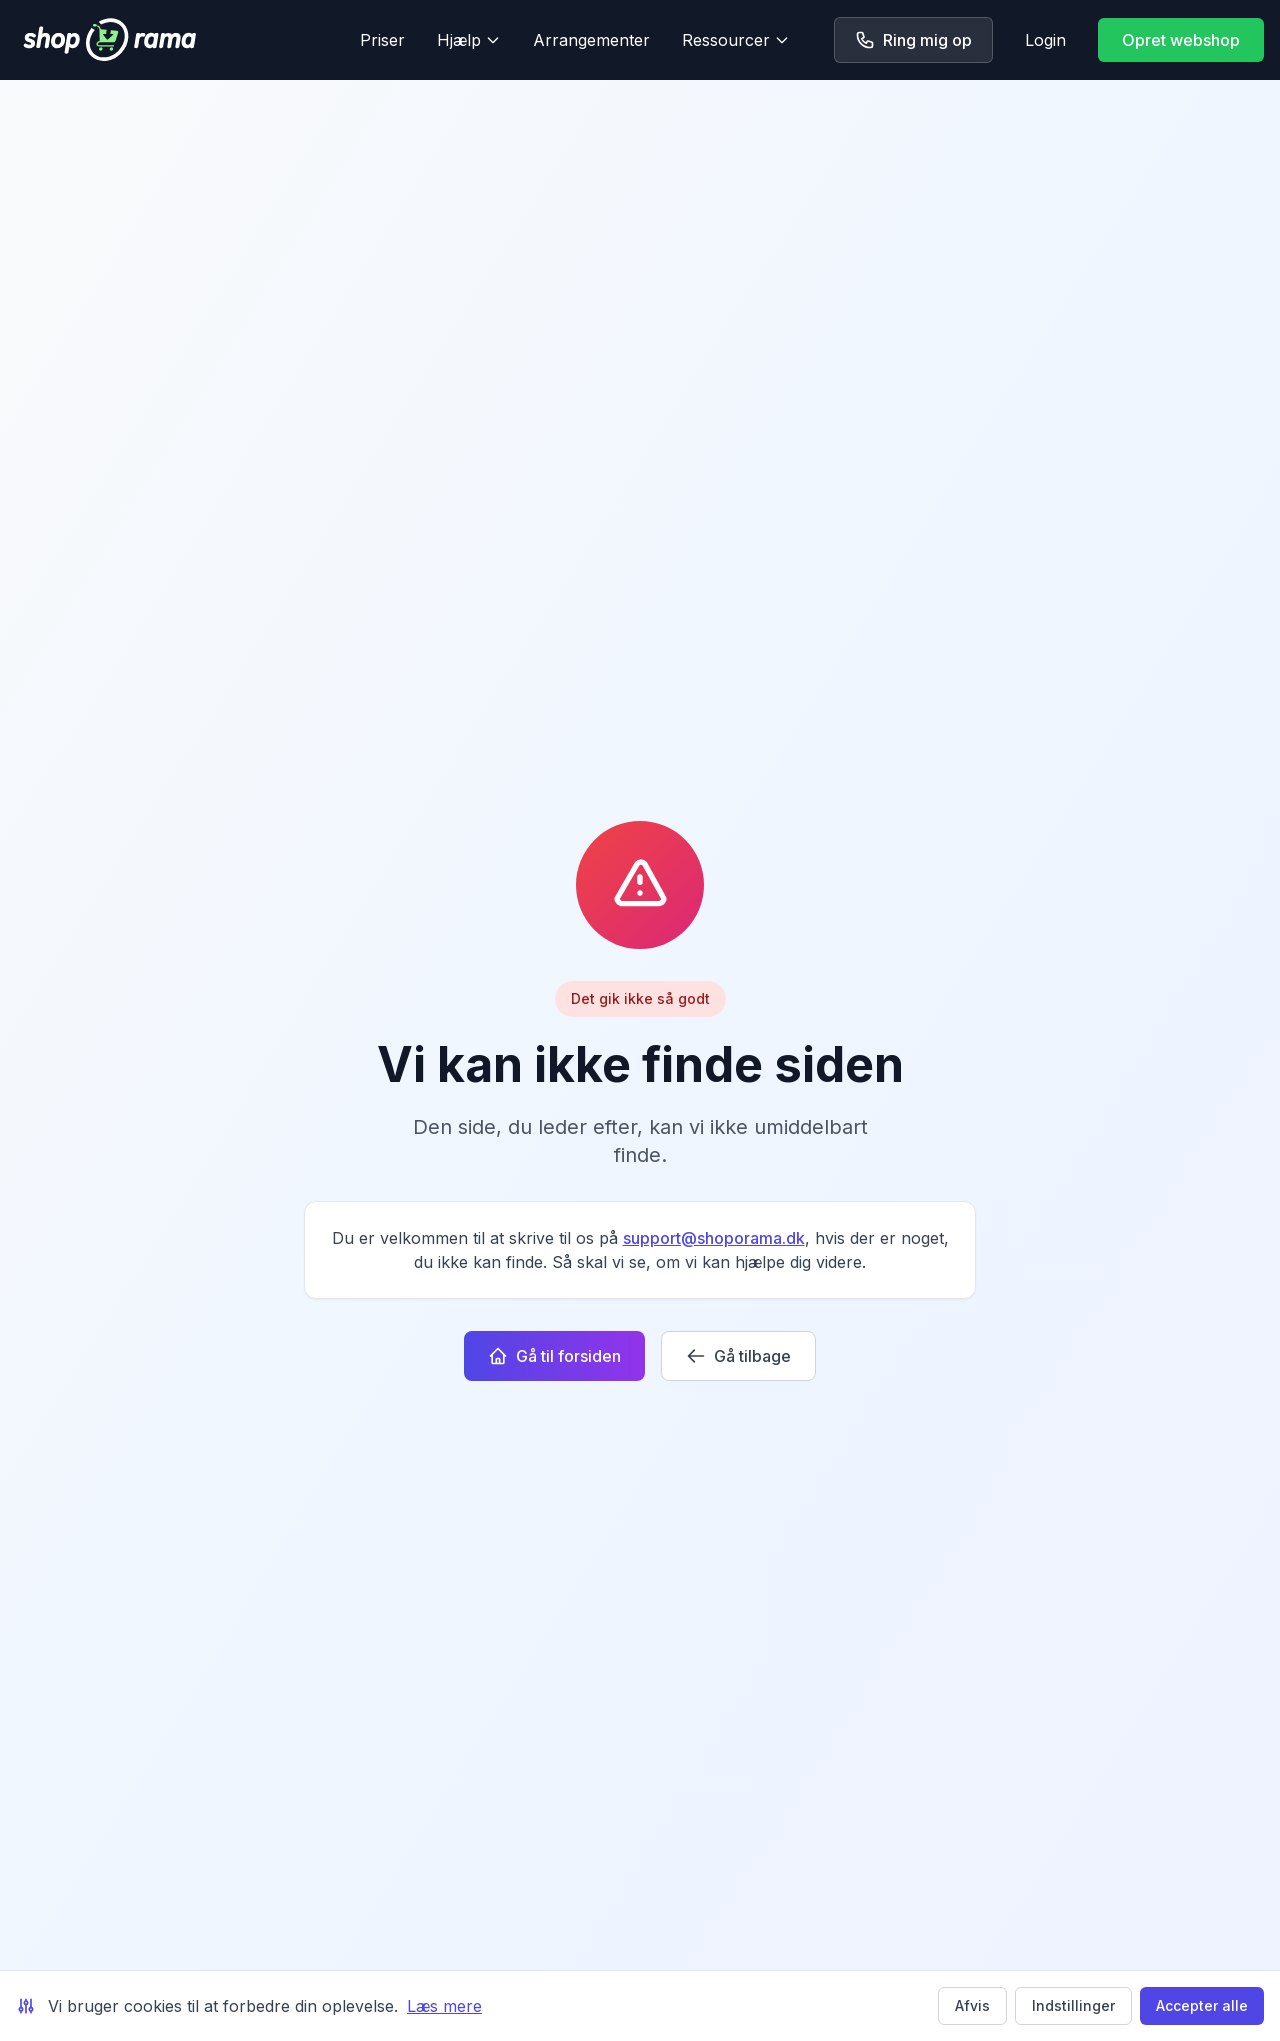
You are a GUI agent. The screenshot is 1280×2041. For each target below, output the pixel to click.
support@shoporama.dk (714, 1238)
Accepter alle (1202, 2005)
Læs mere (444, 2006)
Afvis (972, 2005)
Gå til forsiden (554, 1356)
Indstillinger (1073, 2005)
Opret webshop (1181, 40)
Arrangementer (591, 40)
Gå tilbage (738, 1356)
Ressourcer (736, 40)
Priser (382, 40)
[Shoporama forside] (172, 40)
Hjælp (469, 40)
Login (1045, 40)
